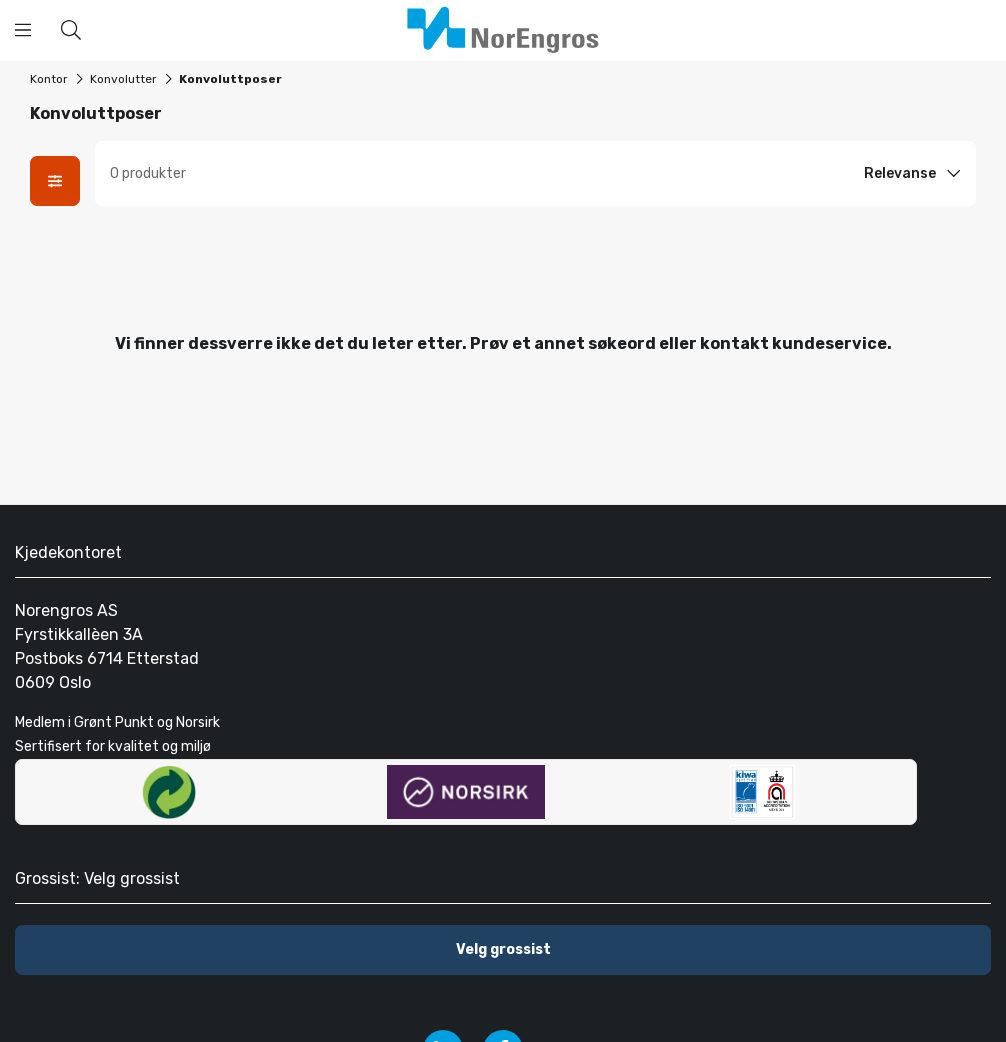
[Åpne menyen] (23, 30)
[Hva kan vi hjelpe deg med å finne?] (71, 30)
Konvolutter (123, 79)
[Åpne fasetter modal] (55, 181)
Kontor (49, 79)
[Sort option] (915, 174)
